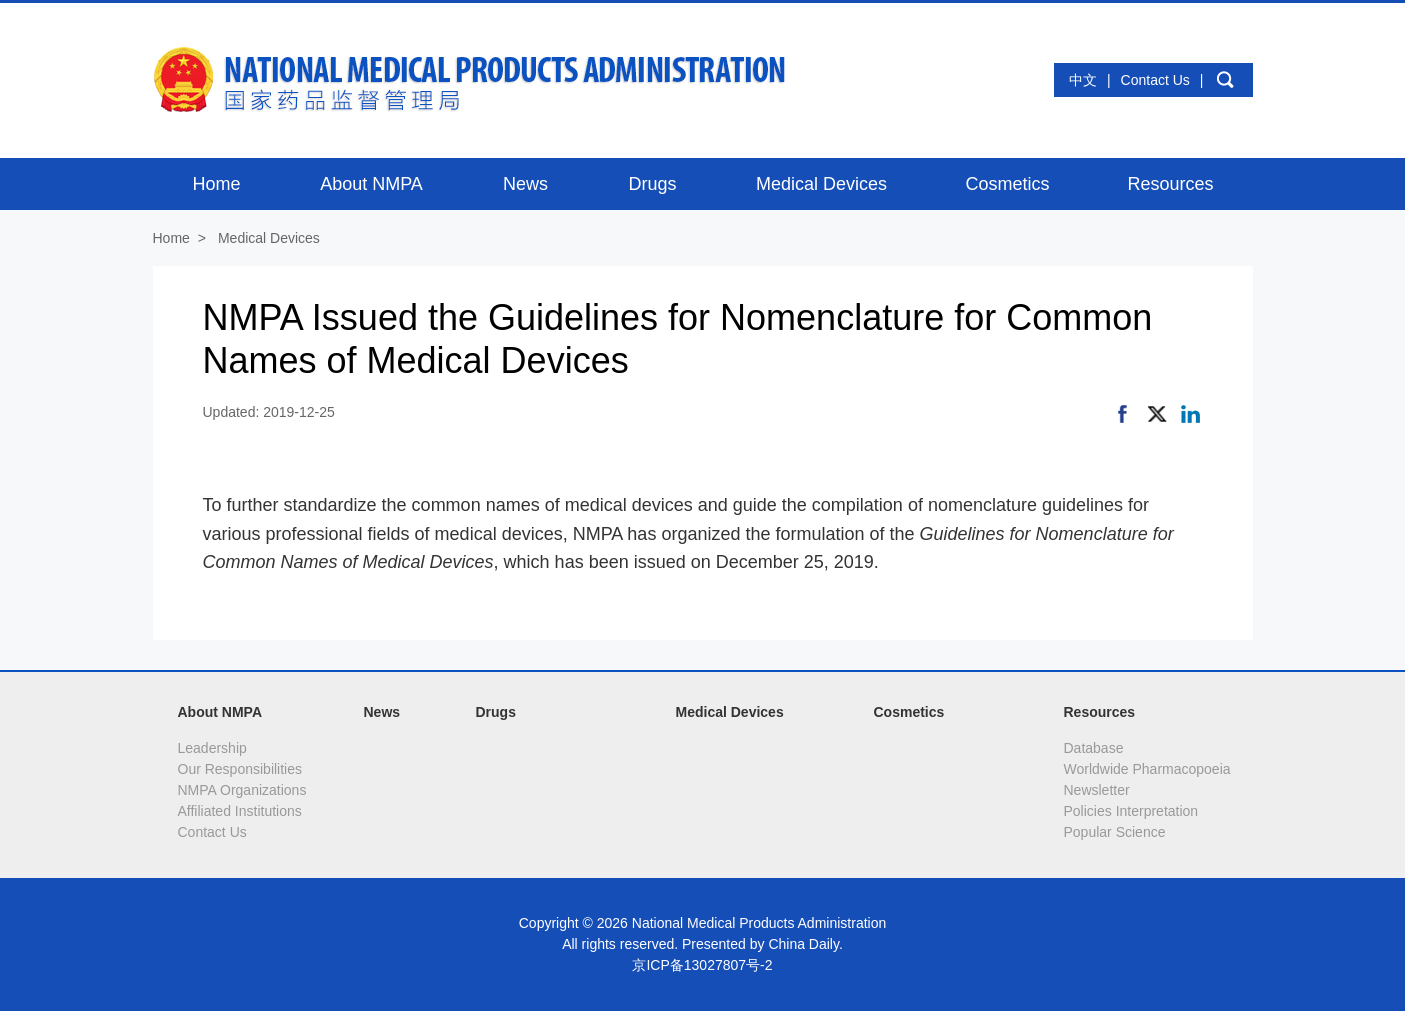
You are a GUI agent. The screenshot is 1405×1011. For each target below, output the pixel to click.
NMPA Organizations (242, 790)
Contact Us (1155, 80)
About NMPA (220, 712)
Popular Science (1115, 832)
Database (1094, 748)
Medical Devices (269, 238)
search (1226, 80)
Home (171, 238)
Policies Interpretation (1131, 811)
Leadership (212, 748)
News (382, 712)
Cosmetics (909, 712)
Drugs (496, 712)
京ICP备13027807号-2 (702, 965)
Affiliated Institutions (240, 811)
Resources (1100, 712)
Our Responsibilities (240, 769)
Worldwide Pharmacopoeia (1147, 769)
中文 (1083, 80)
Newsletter (1097, 790)
